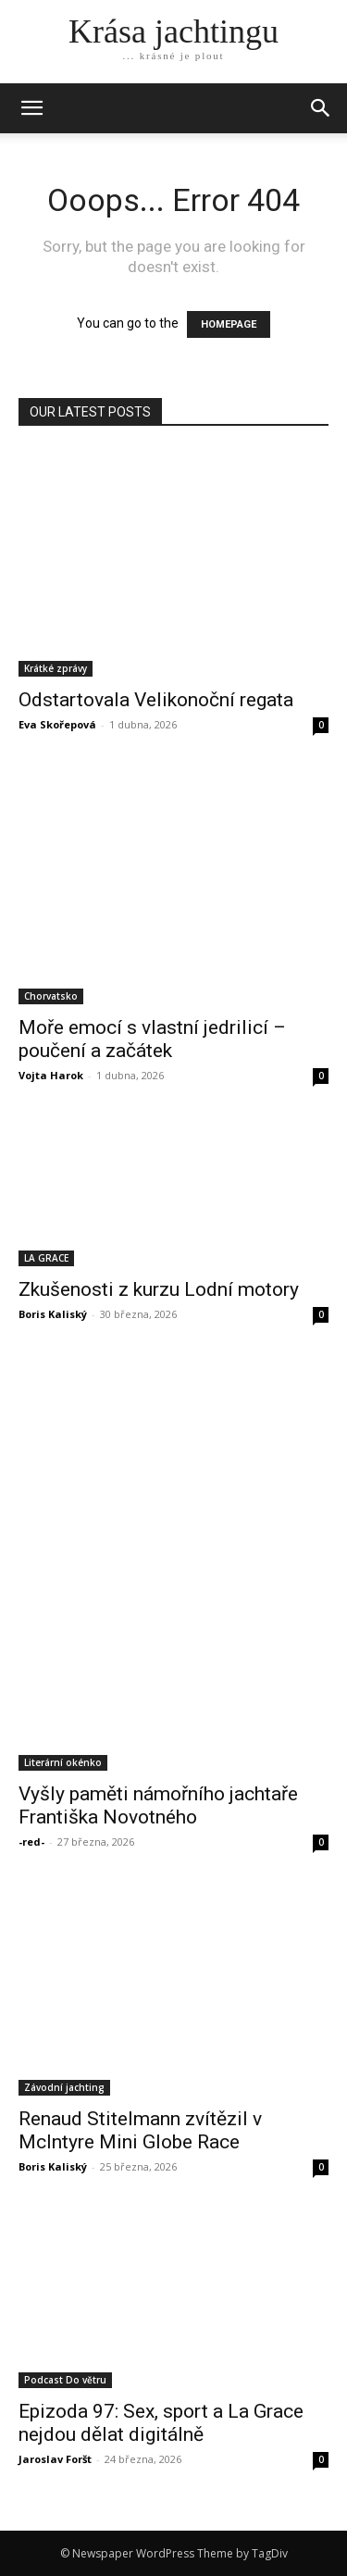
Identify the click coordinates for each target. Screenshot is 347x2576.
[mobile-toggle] (31, 108)
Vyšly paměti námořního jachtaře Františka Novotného (158, 1805)
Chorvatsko (51, 995)
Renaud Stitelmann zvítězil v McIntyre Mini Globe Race (140, 2130)
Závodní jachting (64, 2087)
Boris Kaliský (53, 1314)
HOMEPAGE (228, 324)
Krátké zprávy (55, 668)
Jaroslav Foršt (55, 2459)
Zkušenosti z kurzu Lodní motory (159, 1289)
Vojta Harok (51, 1075)
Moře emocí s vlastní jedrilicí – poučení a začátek (152, 1039)
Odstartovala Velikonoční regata (156, 700)
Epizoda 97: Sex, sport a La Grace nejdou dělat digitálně (161, 2422)
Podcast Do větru (65, 2379)
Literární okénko (63, 1762)
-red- (31, 1841)
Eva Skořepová (57, 724)
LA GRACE (46, 1257)
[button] (321, 108)
